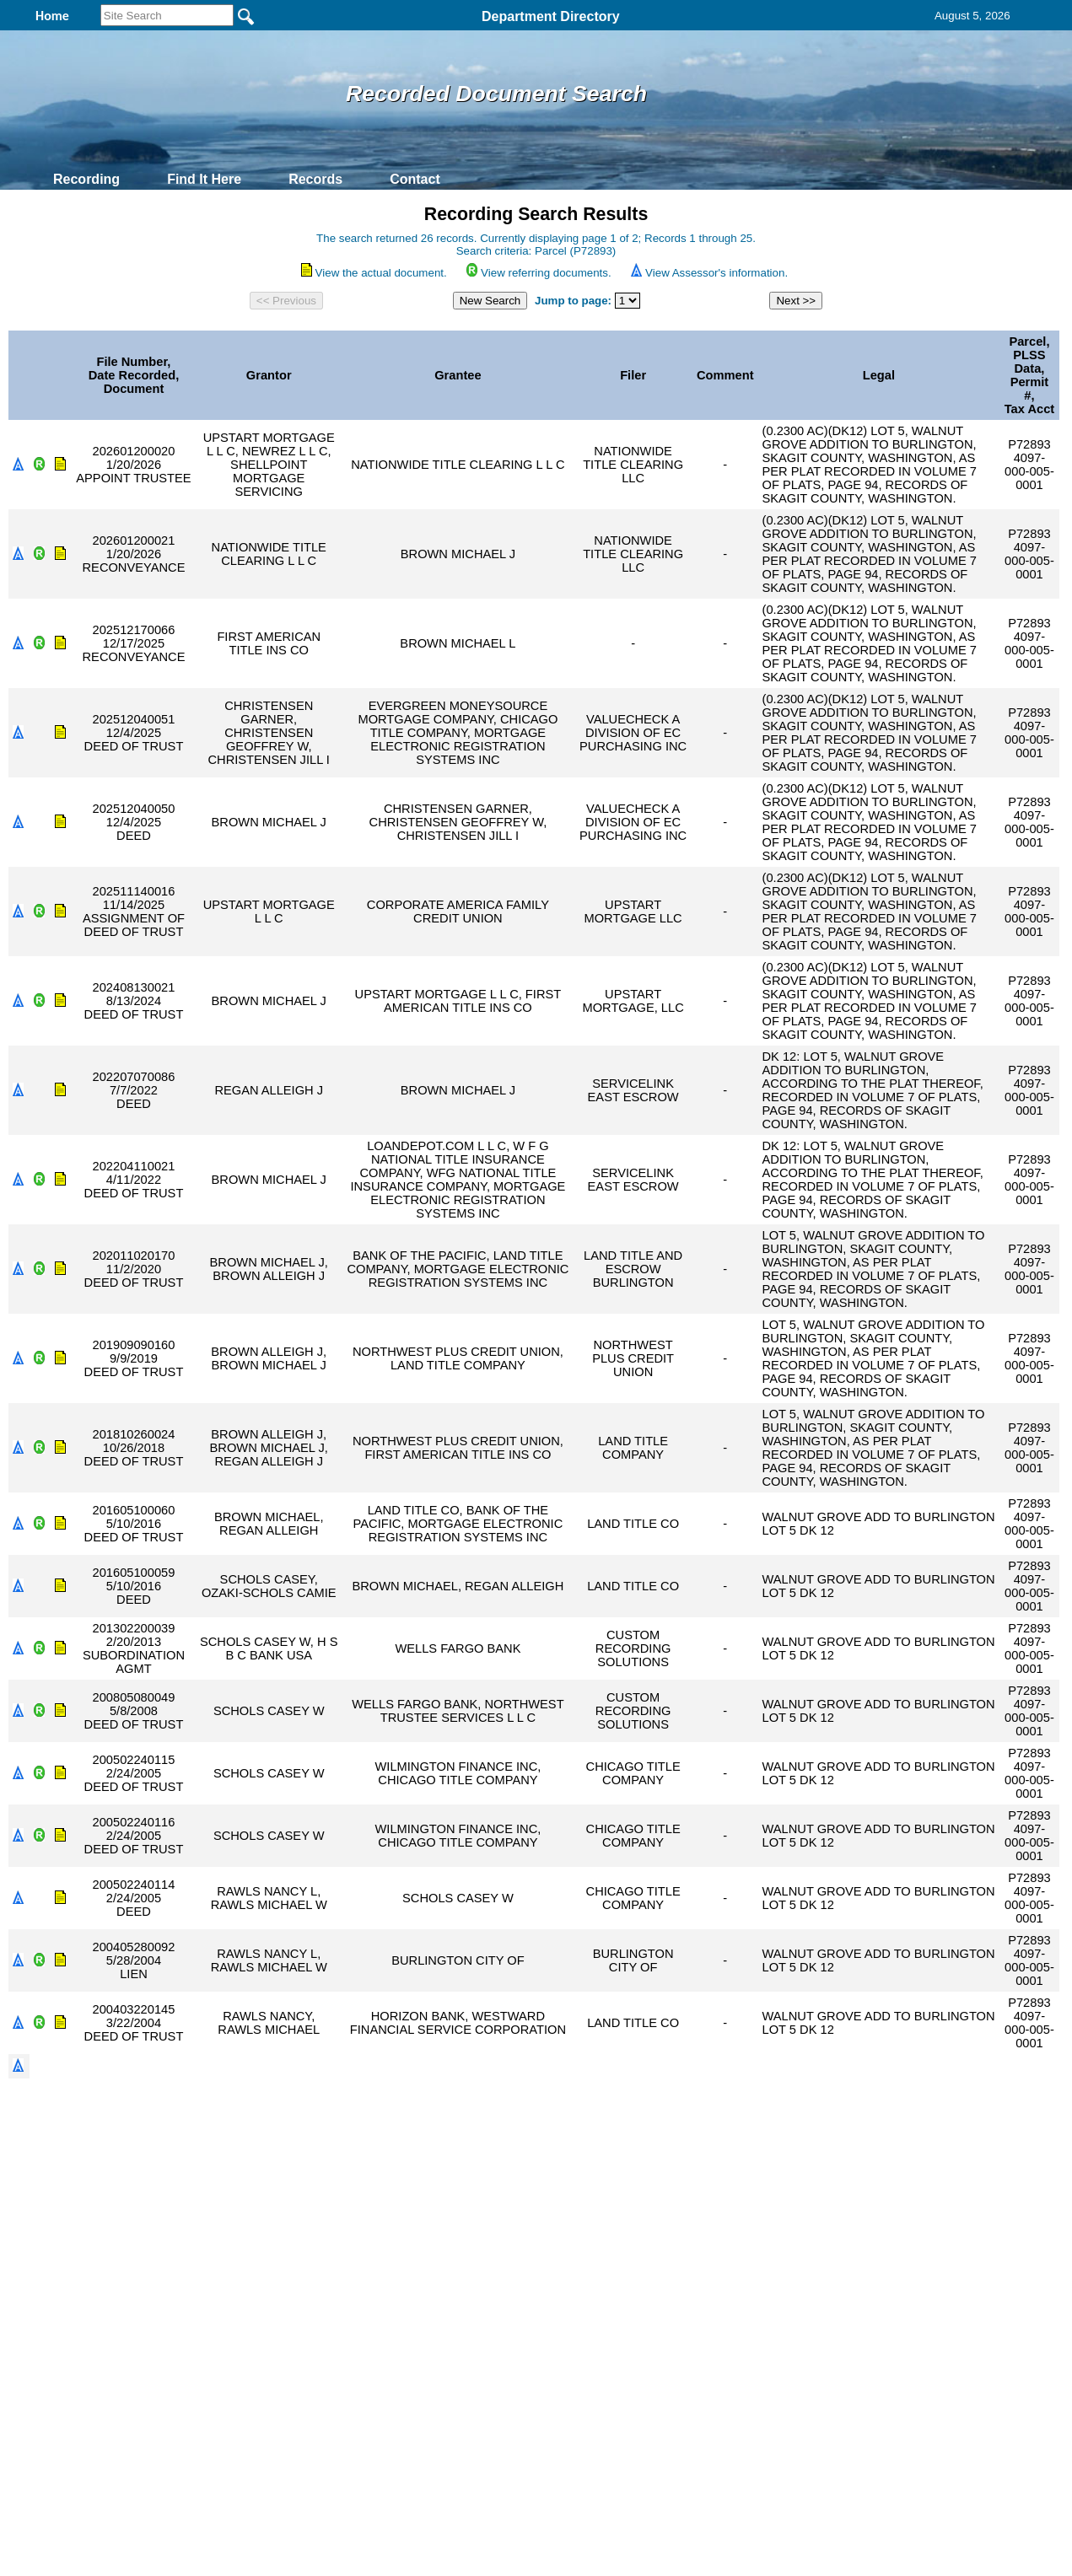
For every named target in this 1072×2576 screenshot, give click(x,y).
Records (315, 179)
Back (307, 2372)
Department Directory (551, 16)
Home (372, 2372)
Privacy (528, 2372)
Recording (86, 179)
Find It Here (204, 179)
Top (255, 2372)
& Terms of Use (592, 2372)
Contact (415, 179)
